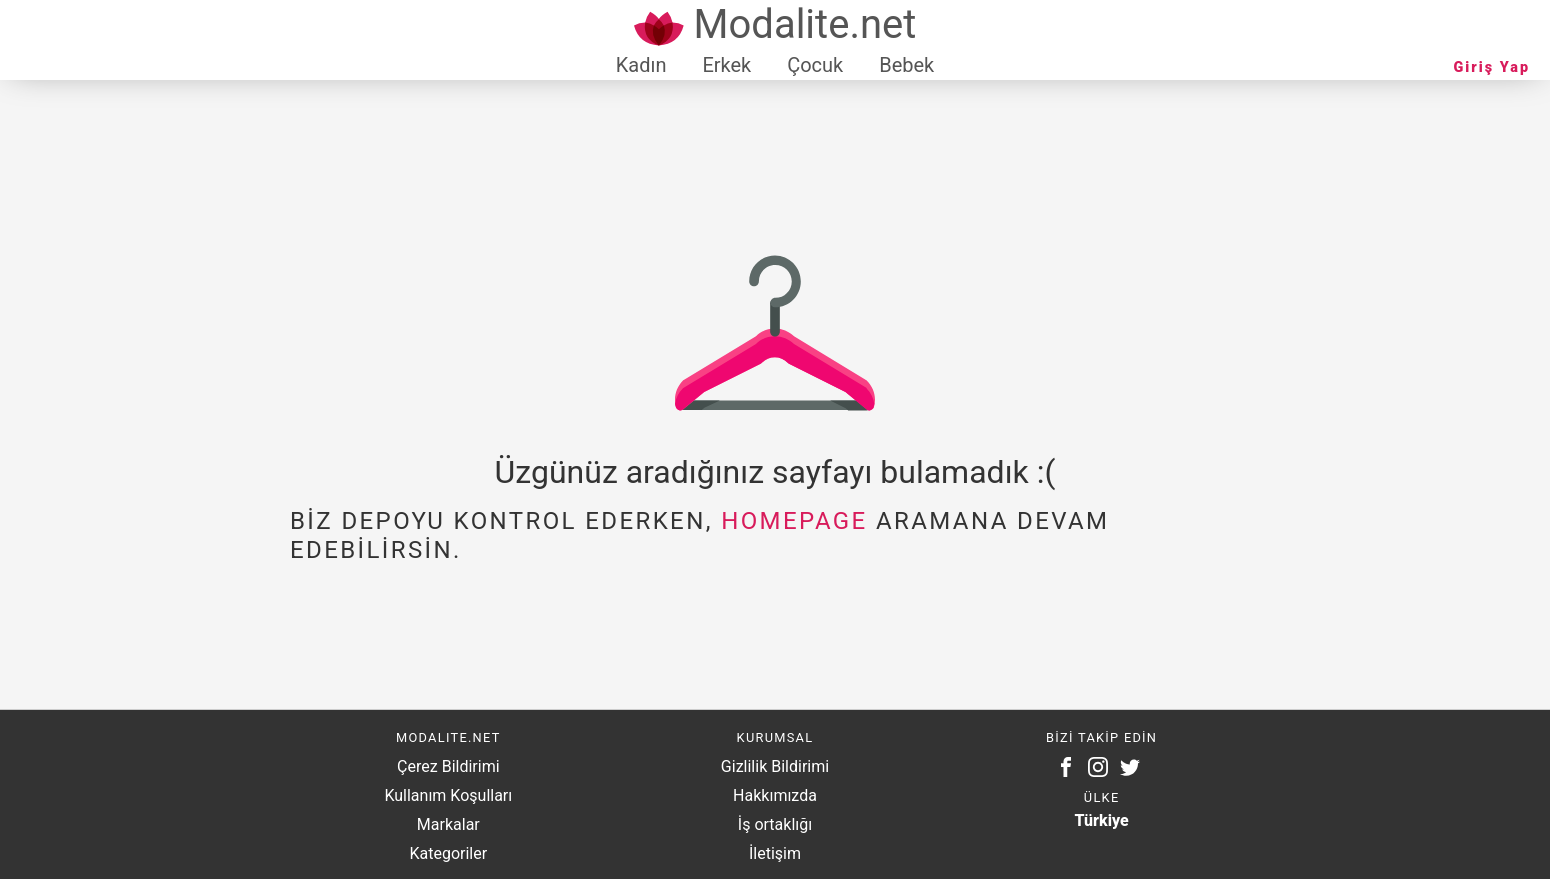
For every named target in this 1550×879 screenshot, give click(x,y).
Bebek (906, 65)
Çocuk (815, 65)
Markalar (448, 824)
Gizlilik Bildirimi (775, 766)
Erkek (726, 65)
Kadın (641, 65)
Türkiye (1102, 820)
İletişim (775, 853)
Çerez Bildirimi (448, 766)
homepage (794, 521)
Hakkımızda (775, 795)
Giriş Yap (1492, 67)
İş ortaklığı (775, 824)
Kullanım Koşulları (448, 795)
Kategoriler (448, 853)
